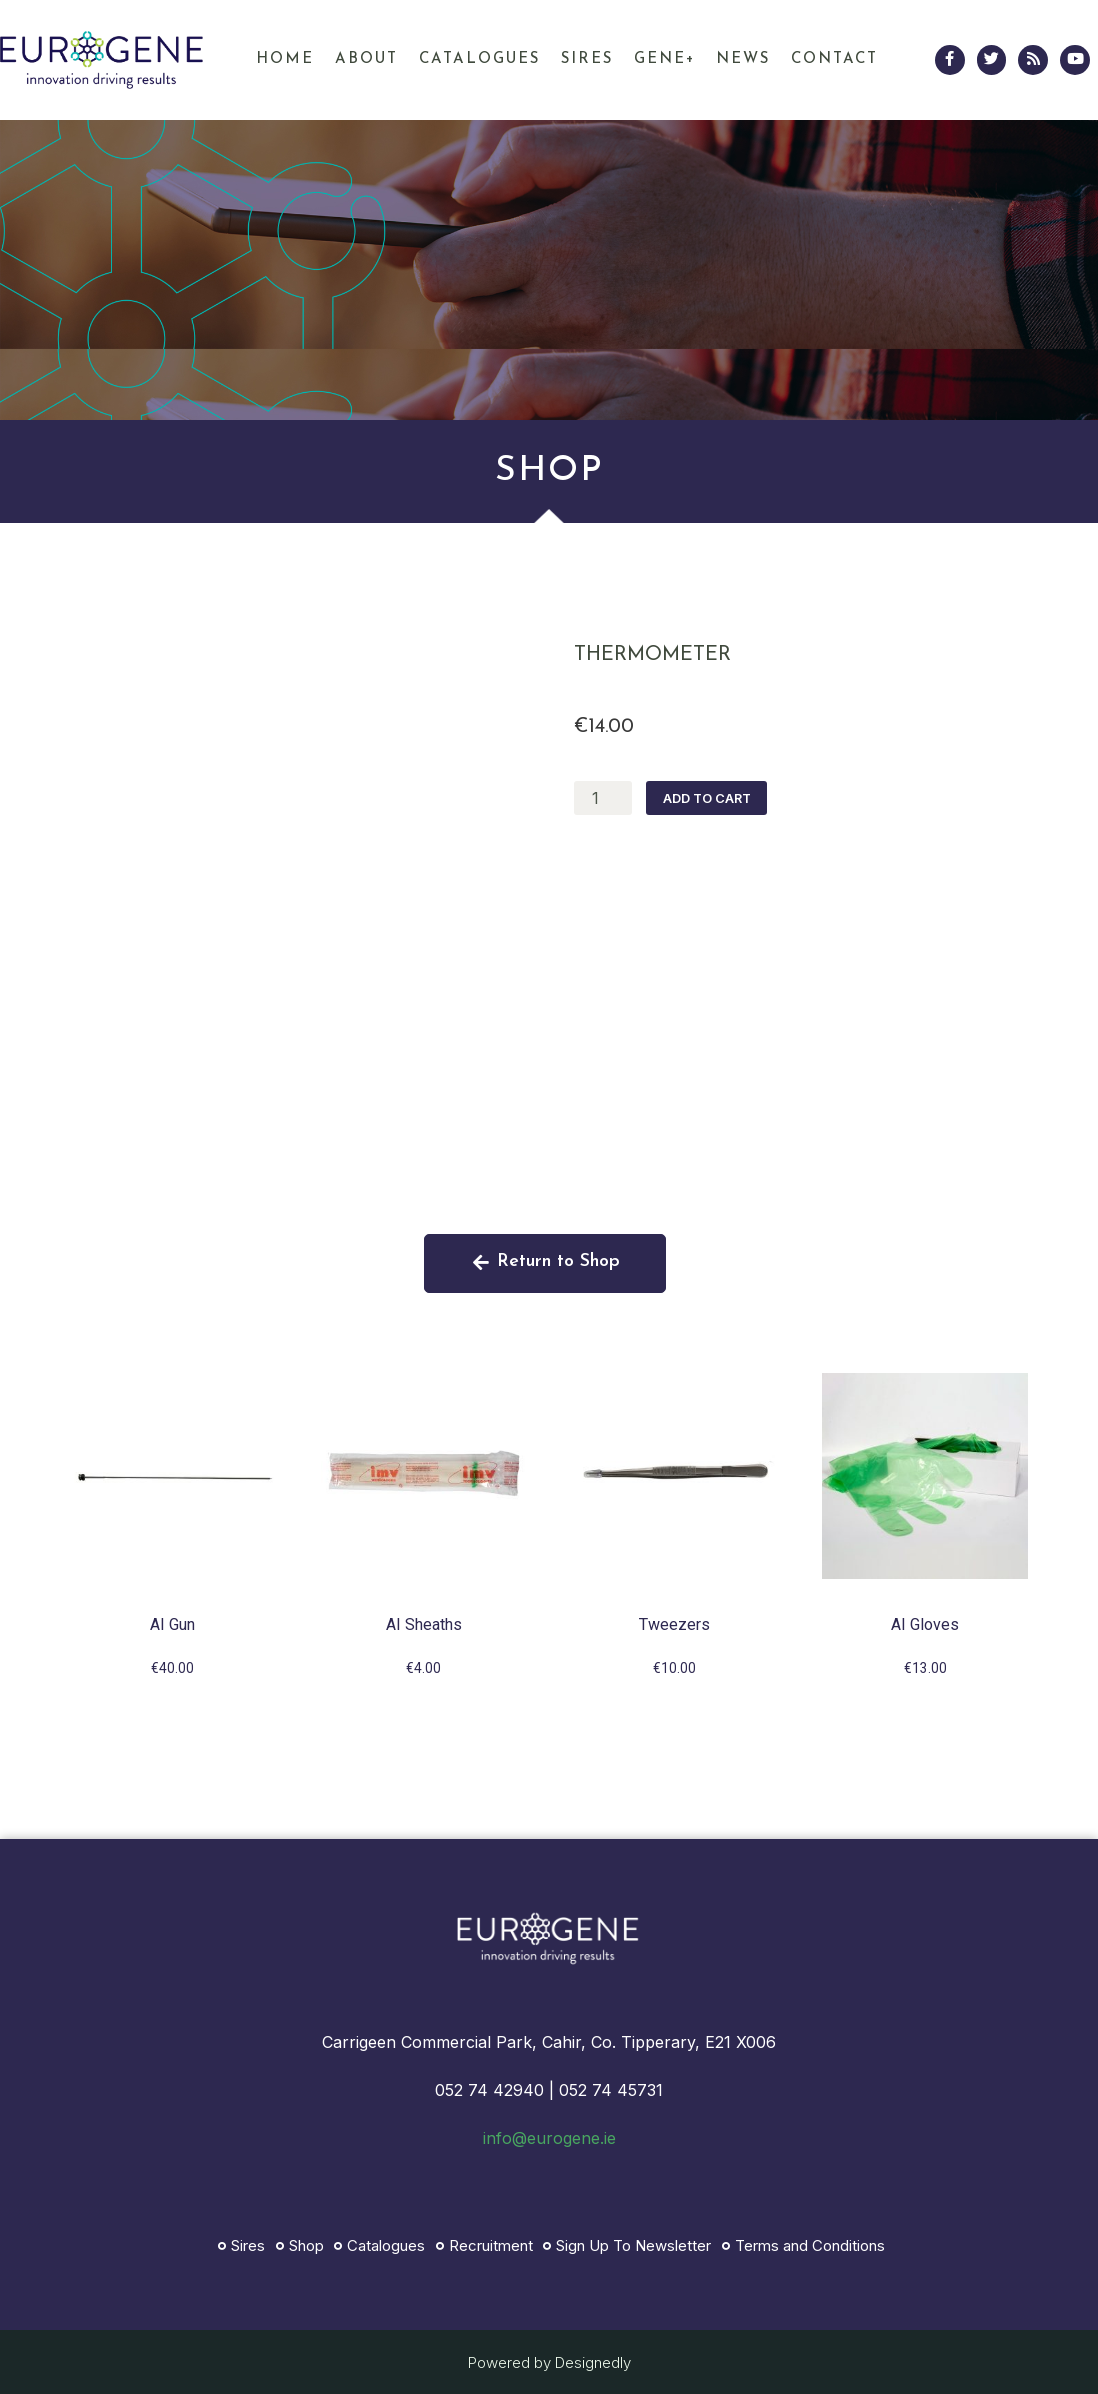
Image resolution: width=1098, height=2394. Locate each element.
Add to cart (702, 798)
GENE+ (664, 59)
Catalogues (479, 59)
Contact (834, 59)
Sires (587, 59)
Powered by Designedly (549, 2362)
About (366, 59)
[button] (545, 1263)
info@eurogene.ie (549, 2138)
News (743, 59)
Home (285, 59)
